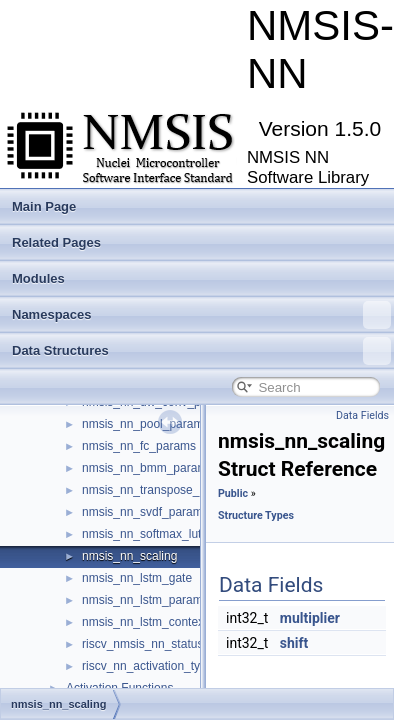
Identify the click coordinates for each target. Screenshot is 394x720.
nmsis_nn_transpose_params (160, 490)
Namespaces (201, 315)
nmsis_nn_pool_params (145, 424)
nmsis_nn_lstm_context (144, 622)
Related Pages (56, 242)
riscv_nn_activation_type (147, 666)
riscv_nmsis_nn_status (142, 644)
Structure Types (256, 515)
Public (233, 493)
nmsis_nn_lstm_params (145, 600)
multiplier (310, 618)
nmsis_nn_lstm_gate (137, 578)
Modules (38, 278)
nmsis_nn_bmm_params (147, 468)
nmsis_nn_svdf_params (145, 512)
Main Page (44, 206)
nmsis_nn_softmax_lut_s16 (154, 534)
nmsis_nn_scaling (129, 556)
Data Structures (201, 351)
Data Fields (362, 415)
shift (294, 643)
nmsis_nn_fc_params (139, 446)
